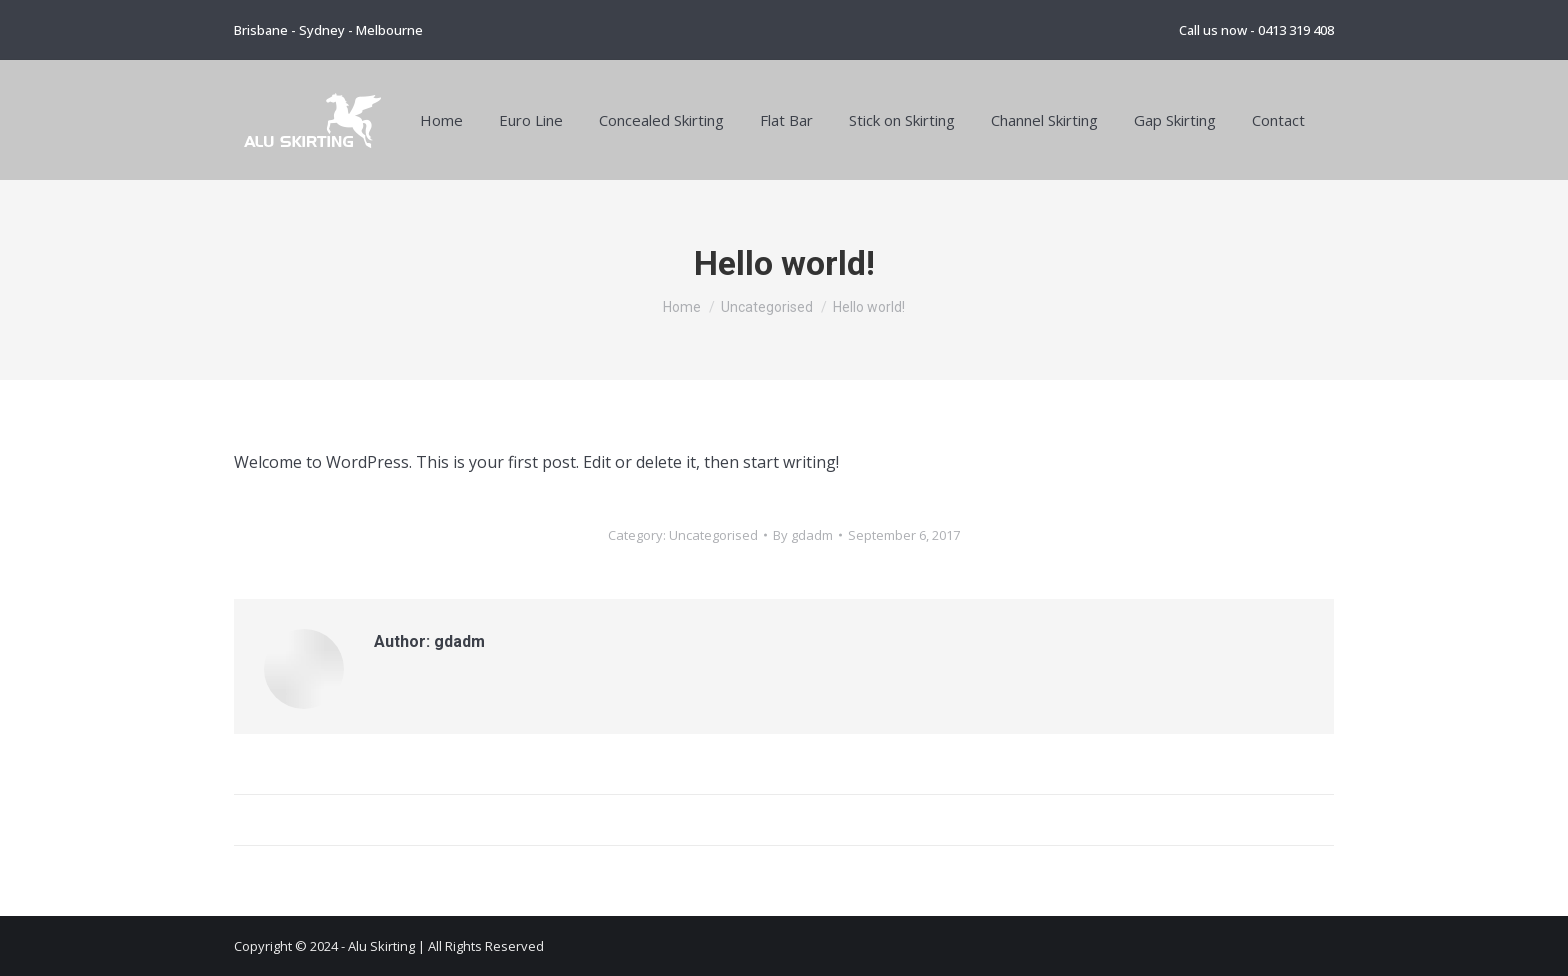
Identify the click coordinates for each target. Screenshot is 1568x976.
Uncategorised (713, 535)
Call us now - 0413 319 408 (1256, 30)
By (803, 535)
